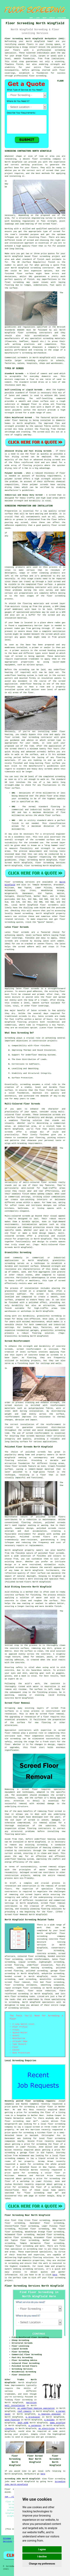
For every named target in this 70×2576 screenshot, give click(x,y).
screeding (27, 913)
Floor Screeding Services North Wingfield (34, 2286)
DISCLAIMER (62, 18)
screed (56, 231)
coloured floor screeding (32, 1956)
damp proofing (57, 2423)
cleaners (9, 2428)
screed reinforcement (29, 1349)
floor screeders (49, 905)
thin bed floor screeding (48, 1982)
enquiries (29, 2437)
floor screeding (19, 1996)
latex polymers (13, 410)
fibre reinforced (23, 462)
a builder (49, 2420)
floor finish (46, 1090)
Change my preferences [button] (42, 2563)
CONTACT (52, 18)
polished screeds (36, 1452)
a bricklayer (33, 2417)
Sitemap (7, 2538)
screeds (61, 1522)
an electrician (46, 2428)
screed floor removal (52, 1714)
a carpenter (35, 2426)
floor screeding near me (20, 2121)
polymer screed (13, 479)
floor (47, 67)
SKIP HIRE (23, 2423)
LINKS (38, 18)
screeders (23, 358)
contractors (45, 333)
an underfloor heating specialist (36, 2408)
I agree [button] (42, 2549)
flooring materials (15, 1834)
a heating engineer (49, 2414)
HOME (31, 18)
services (19, 919)
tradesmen (10, 2394)
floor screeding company (46, 159)
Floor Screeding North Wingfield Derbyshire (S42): (35, 39)
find (13, 2220)
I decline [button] (42, 2556)
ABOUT (45, 18)
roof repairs (24, 2411)
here (54, 2275)
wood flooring (12, 2420)
